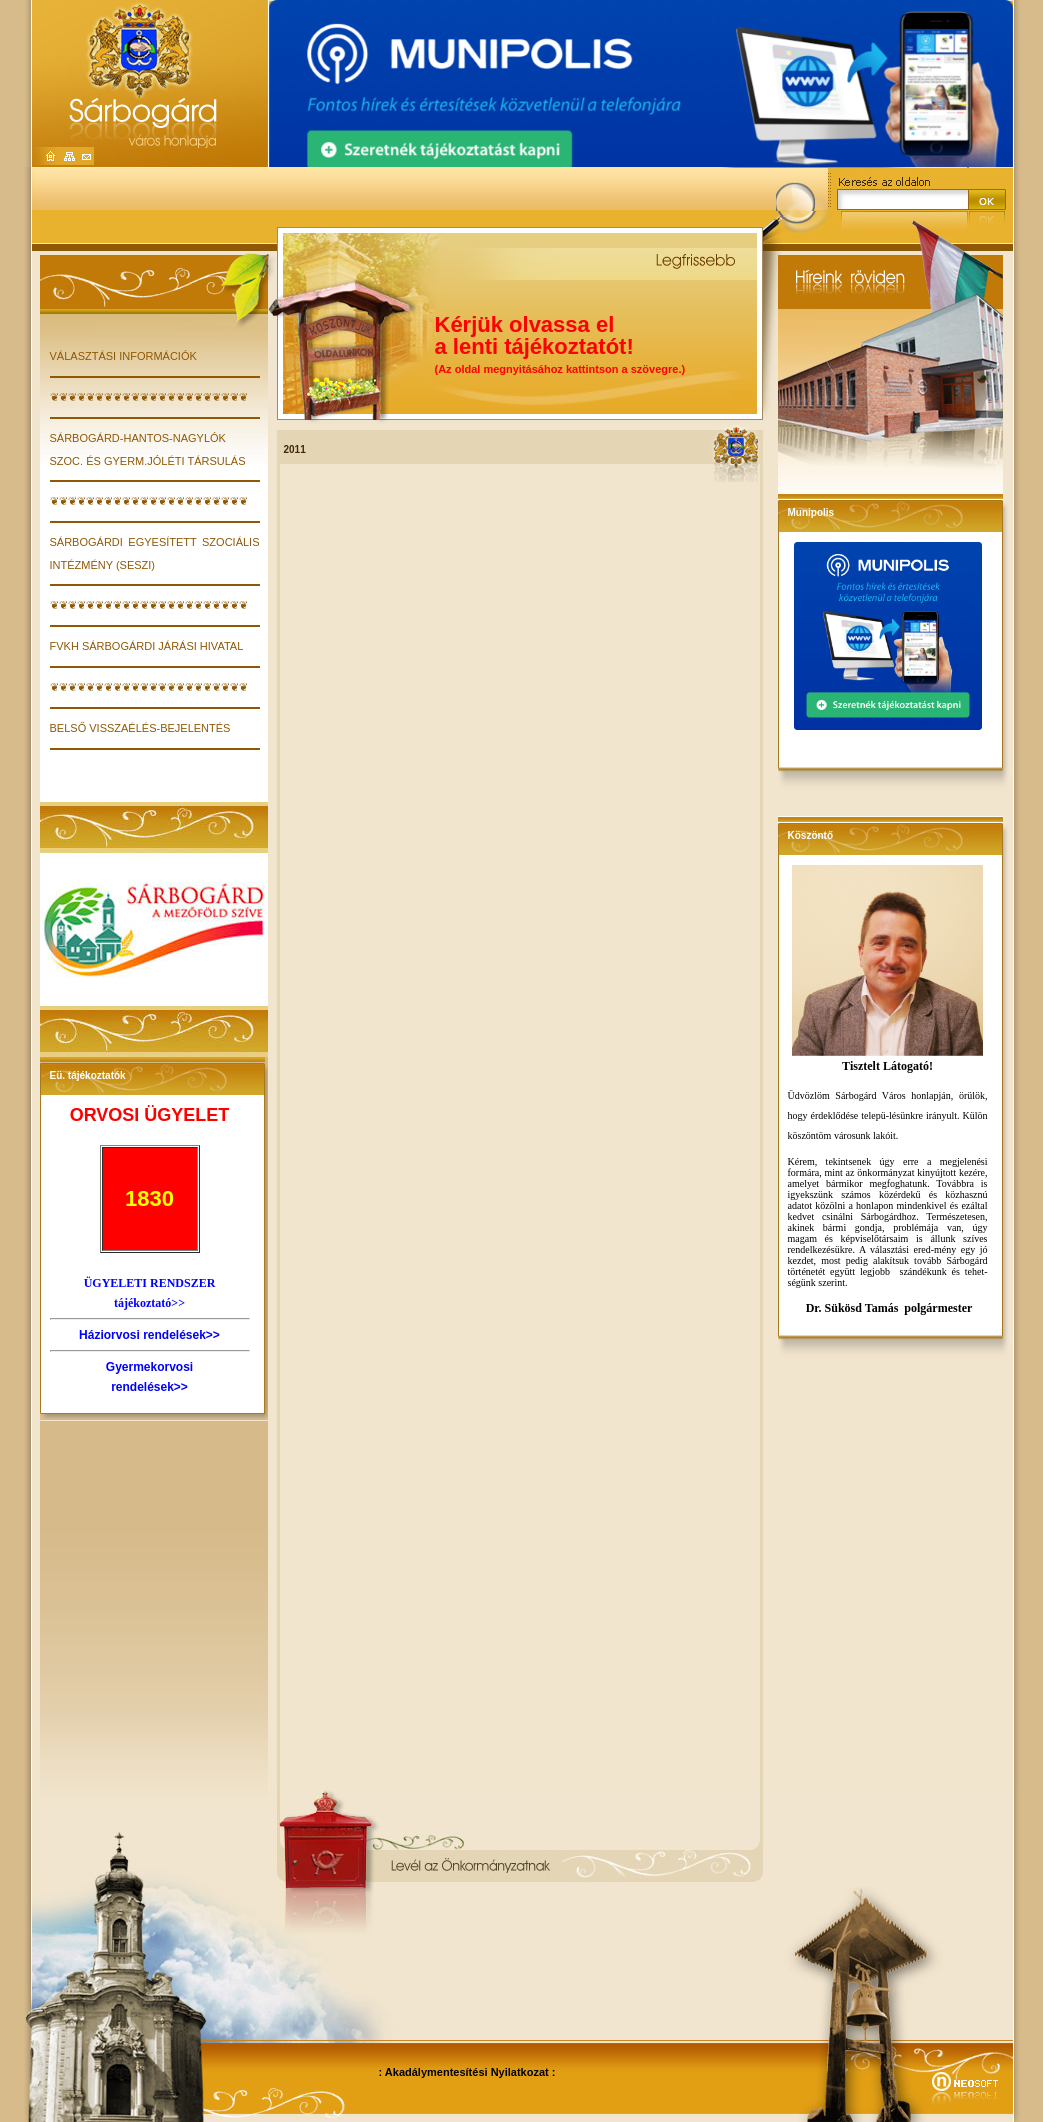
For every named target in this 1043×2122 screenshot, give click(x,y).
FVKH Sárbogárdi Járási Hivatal (147, 646)
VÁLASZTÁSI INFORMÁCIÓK (123, 356)
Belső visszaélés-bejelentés (140, 728)
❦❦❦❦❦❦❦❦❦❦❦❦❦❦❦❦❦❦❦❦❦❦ (149, 397)
